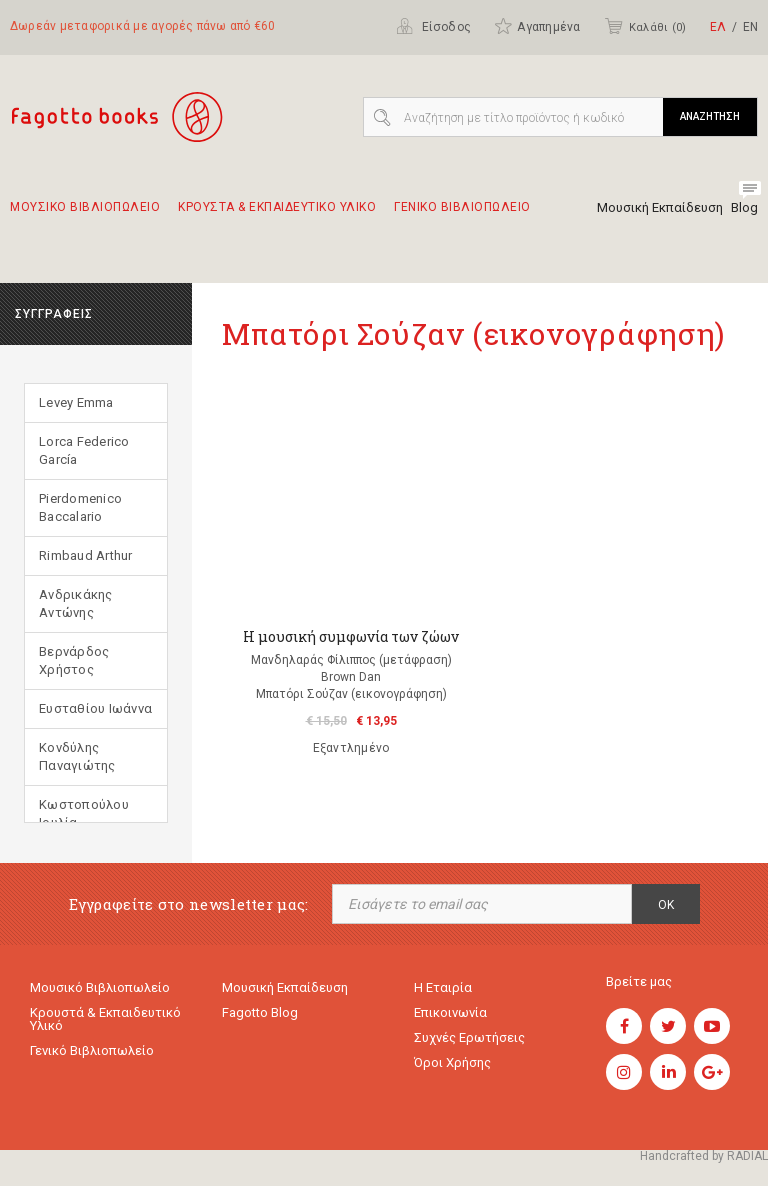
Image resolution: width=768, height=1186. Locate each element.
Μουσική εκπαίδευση (285, 987)
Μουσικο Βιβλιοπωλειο (85, 216)
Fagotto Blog (260, 1012)
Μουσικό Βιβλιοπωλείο (100, 987)
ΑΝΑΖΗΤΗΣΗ (710, 116)
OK (666, 905)
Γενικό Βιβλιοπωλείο (92, 1050)
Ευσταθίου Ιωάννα (95, 708)
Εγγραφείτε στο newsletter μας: (189, 904)
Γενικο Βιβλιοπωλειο (462, 216)
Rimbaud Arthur (86, 555)
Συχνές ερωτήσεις (469, 1037)
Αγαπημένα (537, 26)
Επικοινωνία (450, 1012)
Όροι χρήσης (452, 1062)
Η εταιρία (443, 987)
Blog (744, 207)
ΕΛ (718, 27)
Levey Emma (76, 402)
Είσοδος (433, 26)
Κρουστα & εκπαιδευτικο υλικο (277, 216)
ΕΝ (750, 27)
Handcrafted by (704, 1156)
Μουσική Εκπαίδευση (660, 207)
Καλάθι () (645, 26)
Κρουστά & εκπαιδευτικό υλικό (105, 1019)
